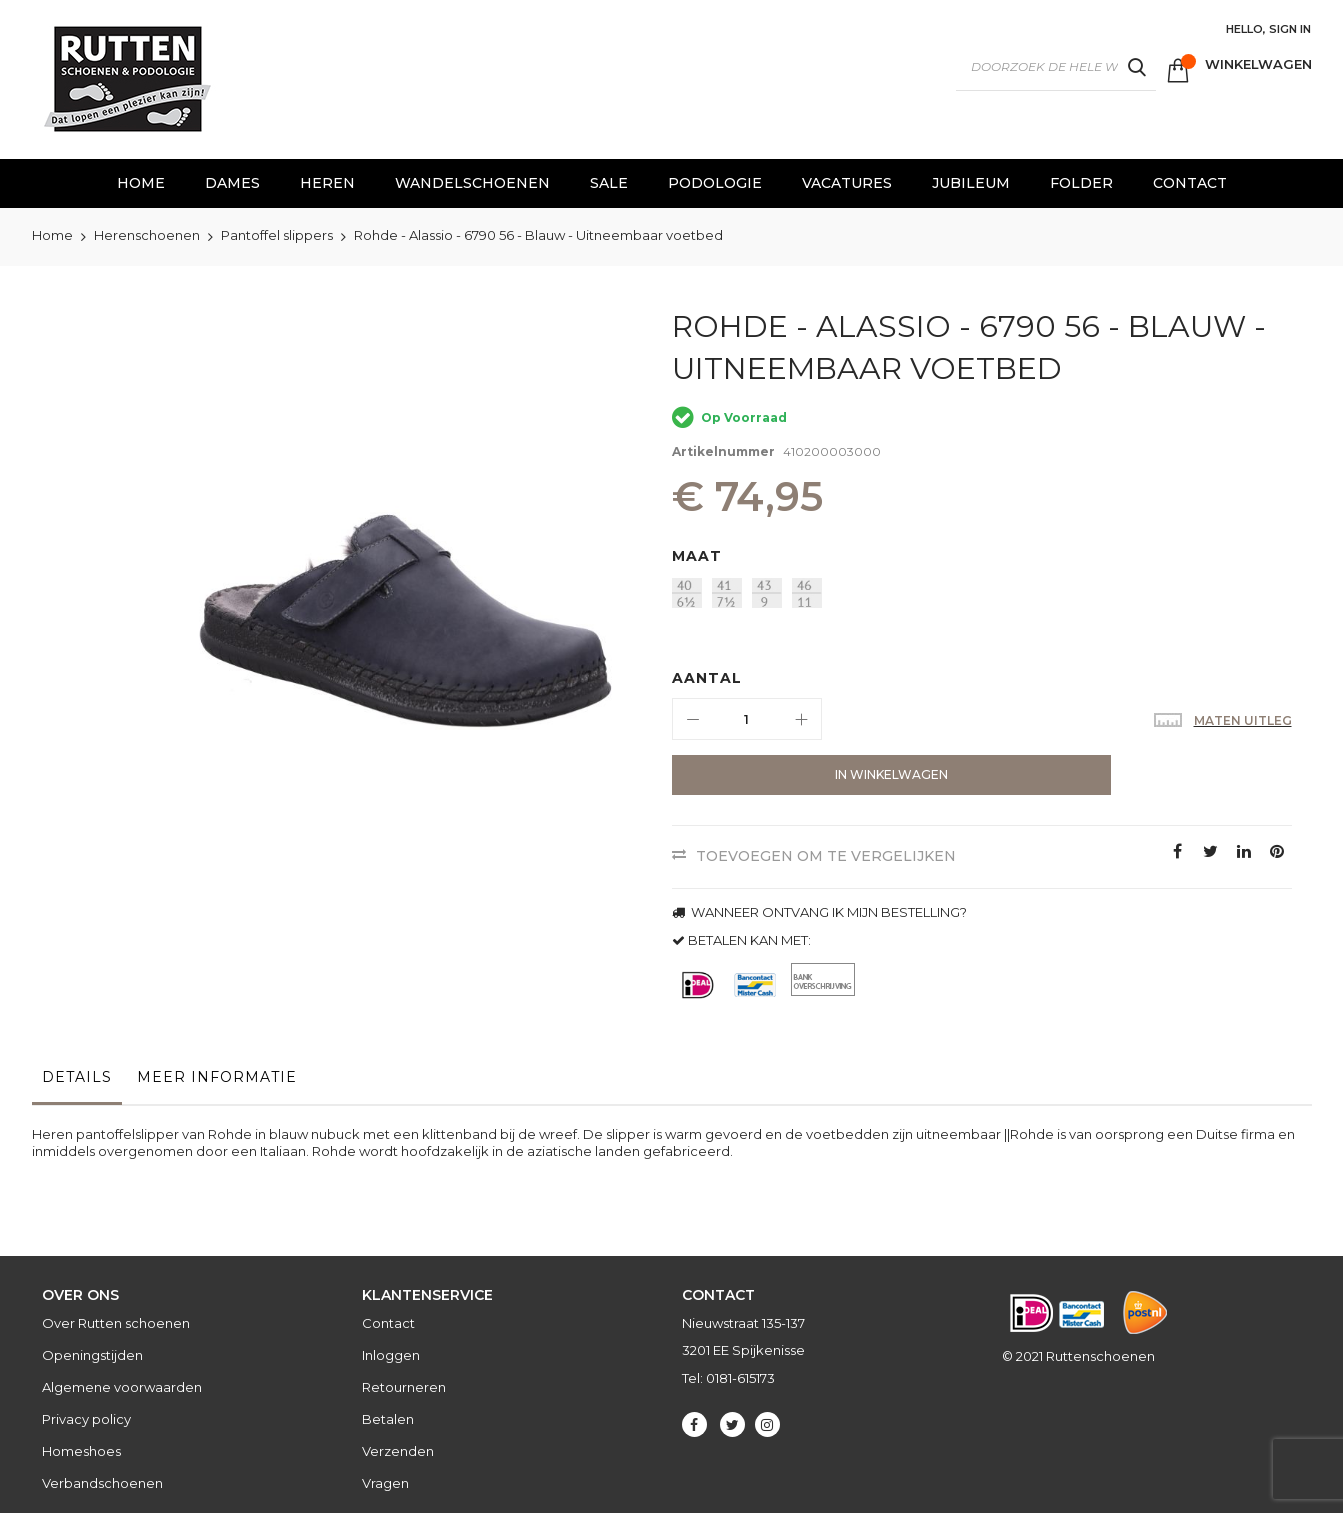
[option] (687, 593)
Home (52, 235)
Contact (388, 1323)
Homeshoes (81, 1451)
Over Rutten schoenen (116, 1323)
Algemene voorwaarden (122, 1387)
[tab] (77, 1082)
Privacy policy (86, 1419)
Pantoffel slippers (277, 235)
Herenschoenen (147, 235)
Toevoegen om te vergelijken (826, 856)
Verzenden (398, 1451)
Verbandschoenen (102, 1483)
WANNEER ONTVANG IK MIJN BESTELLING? (819, 912)
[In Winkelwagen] (819, 775)
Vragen (385, 1483)
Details (77, 1077)
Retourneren (404, 1387)
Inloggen (391, 1355)
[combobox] (1056, 67)
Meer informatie (217, 1077)
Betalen (388, 1419)
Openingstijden (92, 1355)
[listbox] (987, 595)
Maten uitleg (1243, 720)
